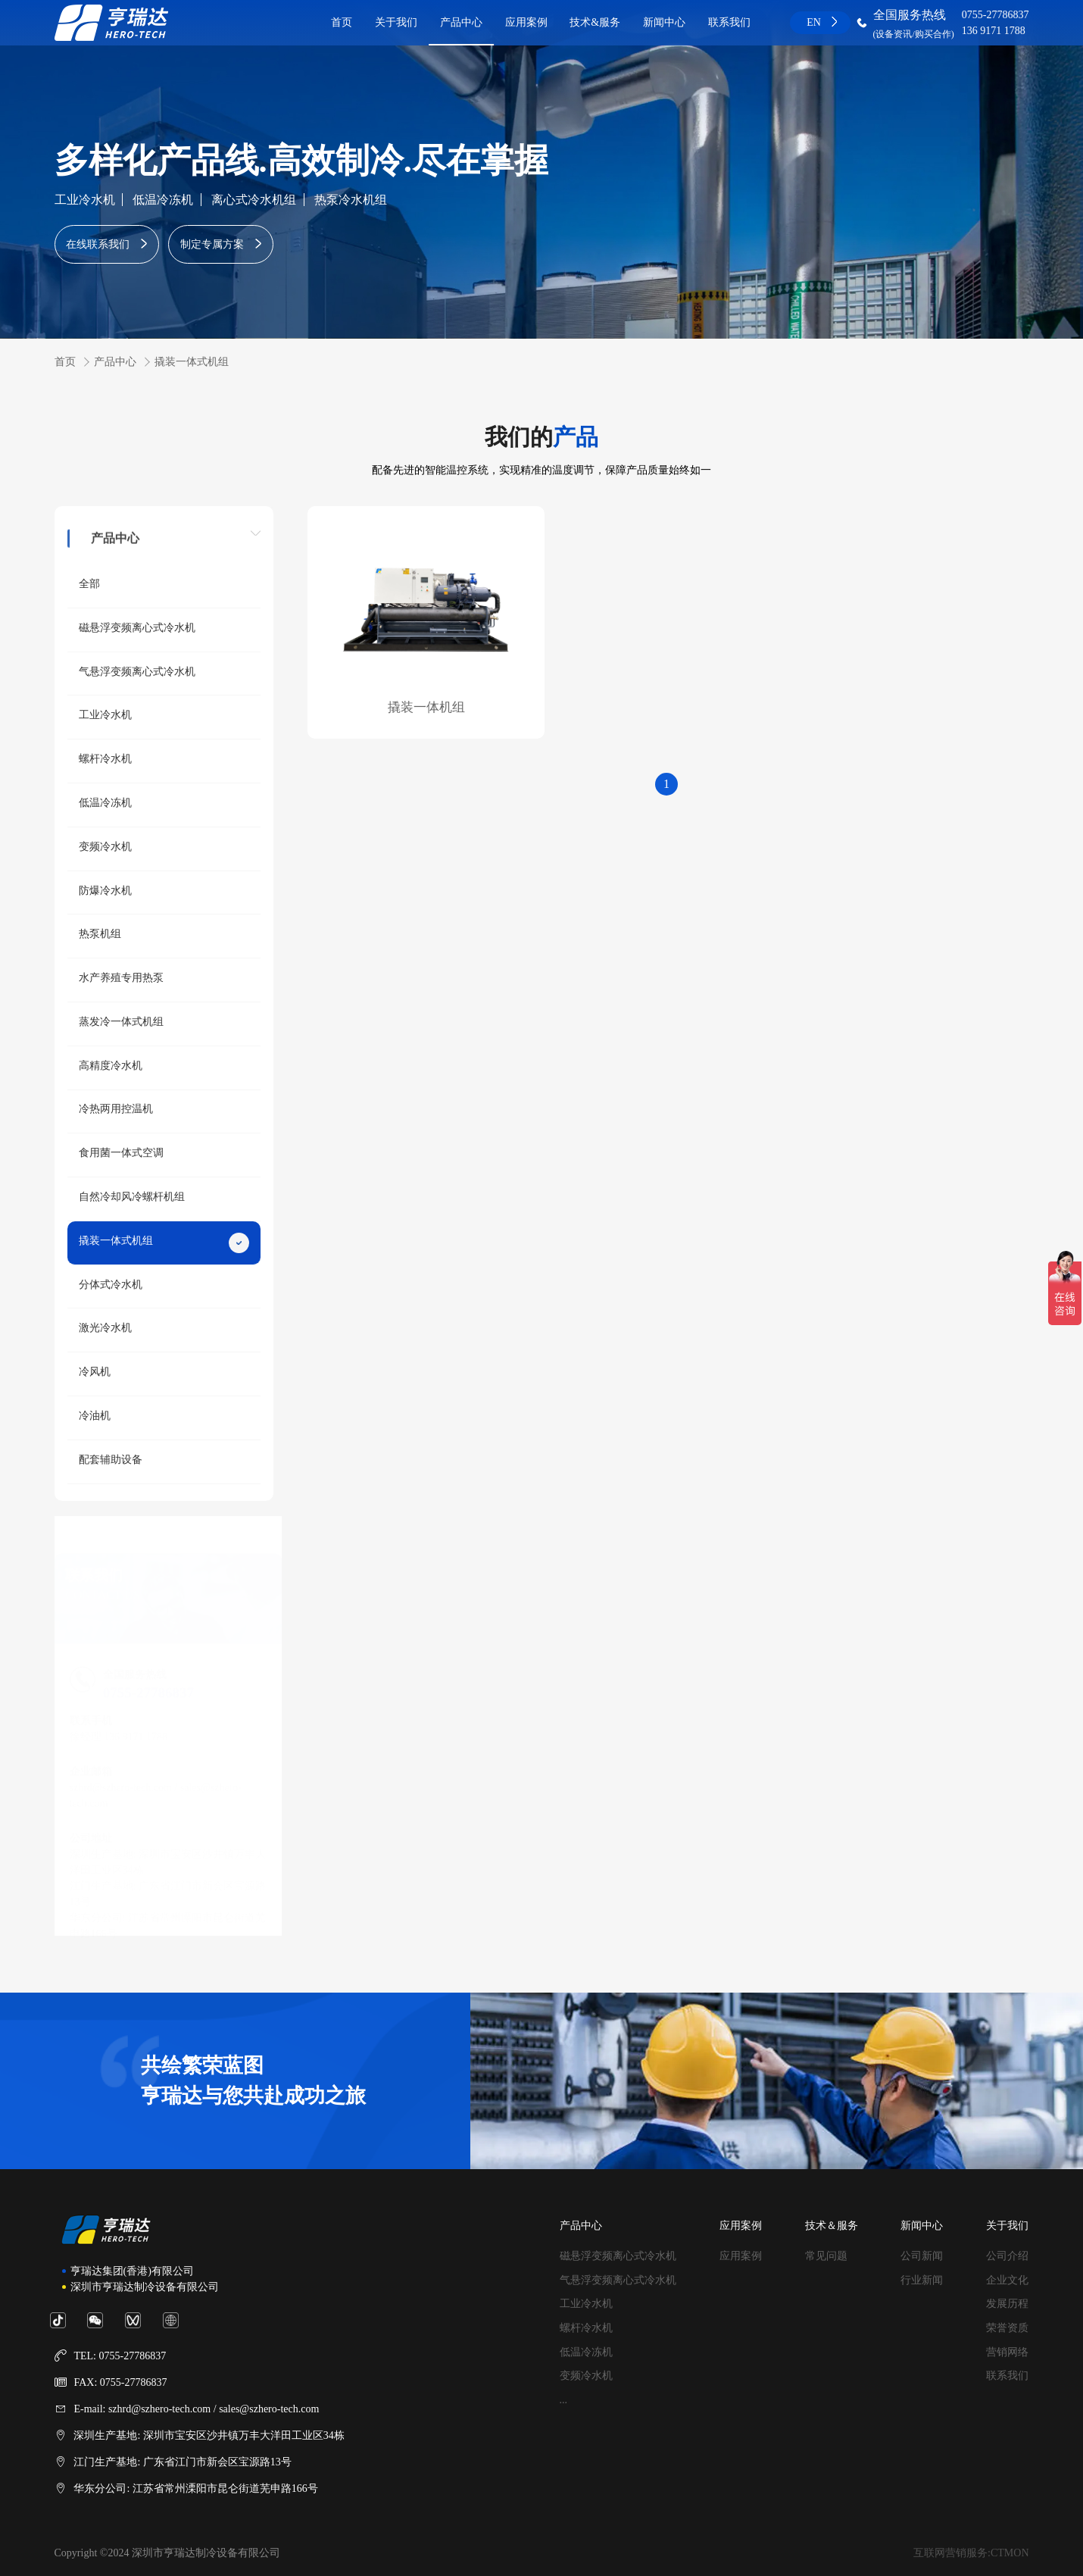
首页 (341, 22)
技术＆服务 (831, 2225)
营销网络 (1007, 2352)
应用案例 (526, 22)
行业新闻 (921, 2280)
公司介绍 (1007, 2256)
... (564, 2400)
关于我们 (396, 22)
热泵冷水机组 (350, 199)
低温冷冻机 (163, 199)
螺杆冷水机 (586, 2328)
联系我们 (729, 22)
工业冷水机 (85, 199)
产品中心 (461, 22)
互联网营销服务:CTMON (970, 2553)
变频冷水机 (586, 2375)
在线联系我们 (98, 244)
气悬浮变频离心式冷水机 (618, 2280)
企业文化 (1007, 2280)
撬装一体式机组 (191, 361)
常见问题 (826, 2256)
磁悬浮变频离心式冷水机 (618, 2256)
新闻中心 (664, 22)
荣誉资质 (1007, 2328)
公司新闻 (921, 2256)
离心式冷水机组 (253, 199)
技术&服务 (595, 22)
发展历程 (1007, 2303)
